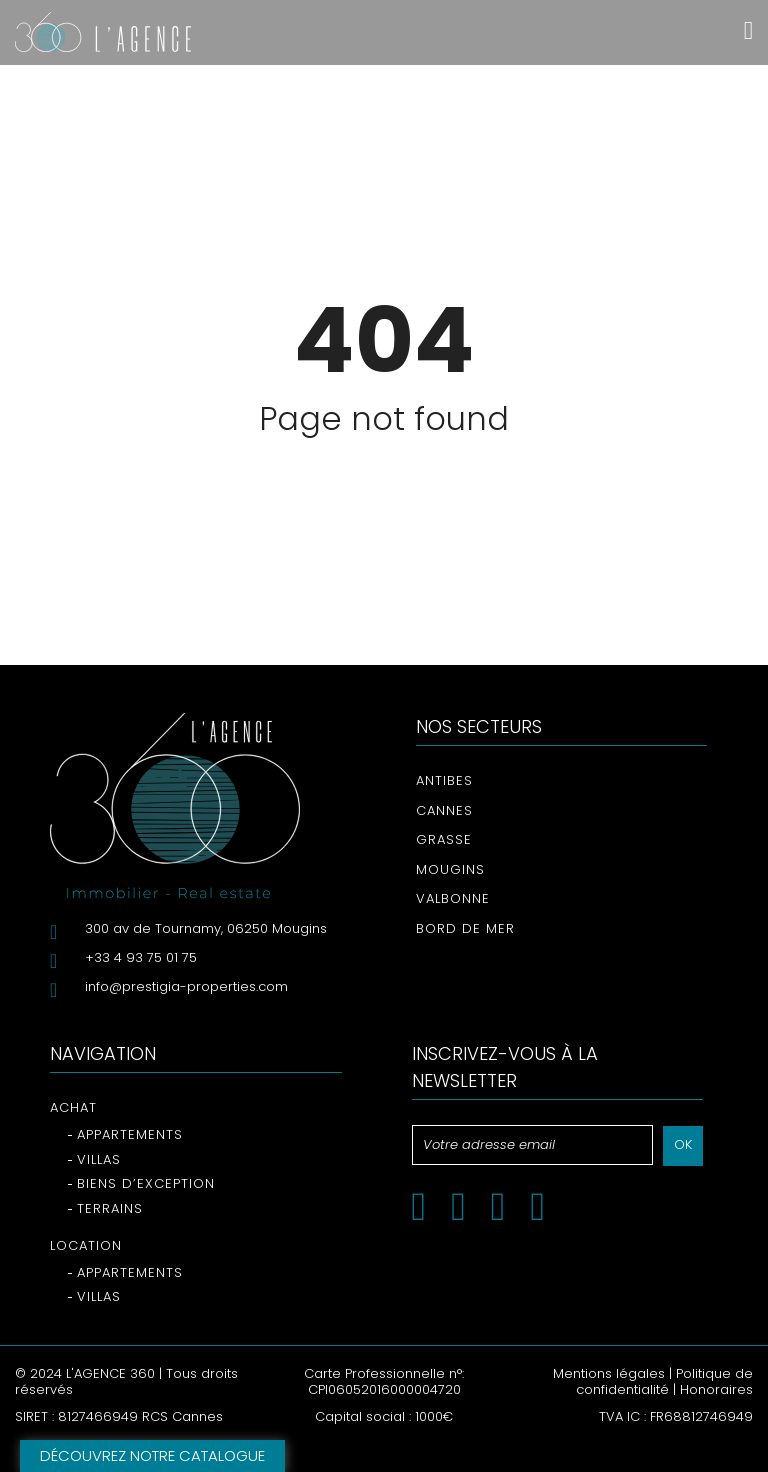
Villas (99, 1159)
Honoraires (716, 1389)
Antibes (444, 780)
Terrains (110, 1208)
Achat (73, 1107)
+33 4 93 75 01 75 (141, 957)
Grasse (444, 839)
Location (86, 1245)
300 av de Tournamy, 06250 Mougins (206, 928)
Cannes (444, 810)
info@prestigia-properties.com (186, 986)
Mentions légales (609, 1373)
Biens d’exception (146, 1183)
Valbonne (453, 898)
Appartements (130, 1134)
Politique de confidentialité (664, 1381)
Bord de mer (465, 928)
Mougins (450, 869)
